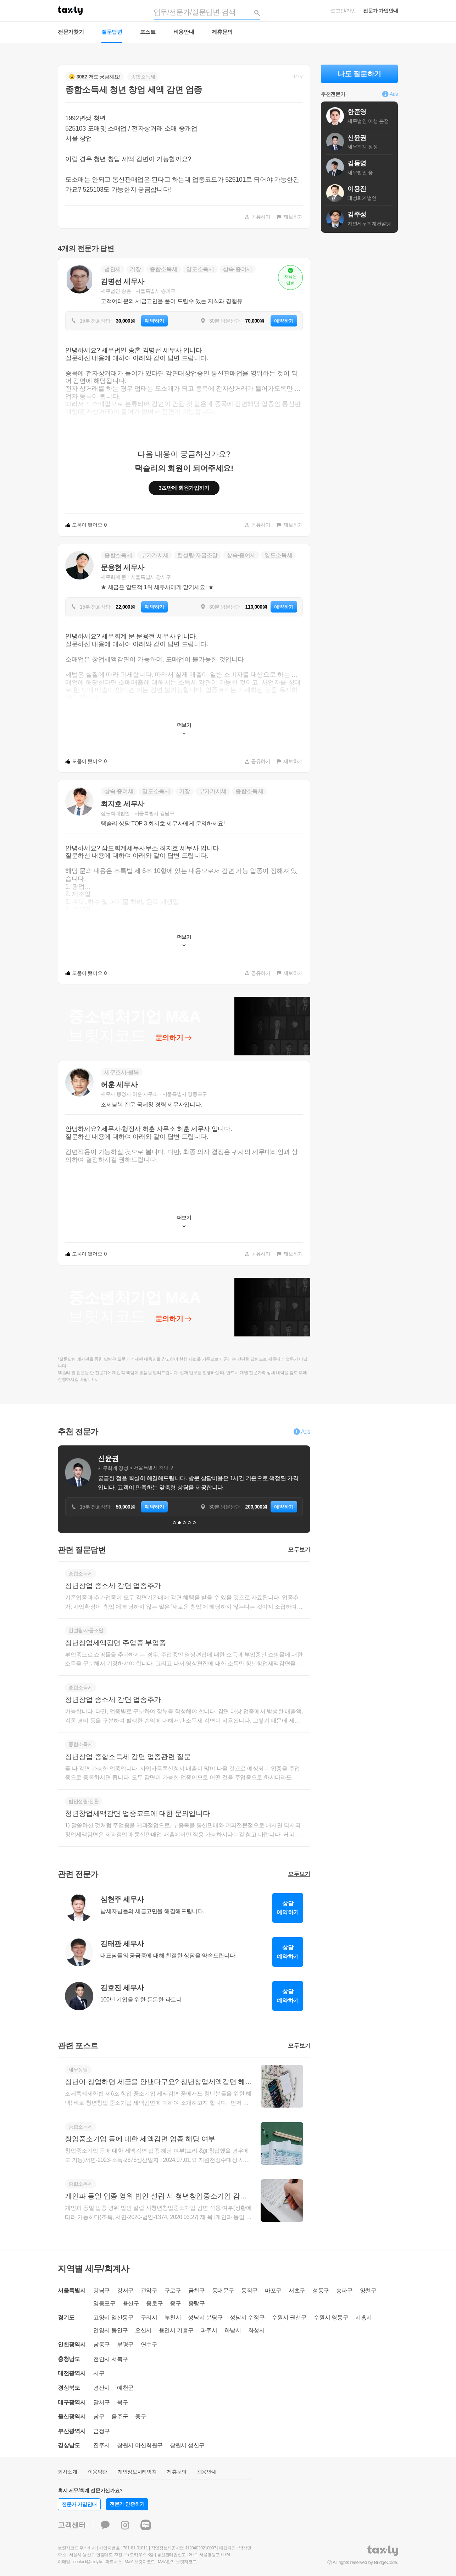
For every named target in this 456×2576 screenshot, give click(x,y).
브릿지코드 (186, 2561)
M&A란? (165, 2561)
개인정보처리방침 (137, 2472)
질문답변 (111, 32)
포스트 (148, 32)
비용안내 (183, 32)
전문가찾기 (71, 32)
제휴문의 (222, 32)
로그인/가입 (343, 10)
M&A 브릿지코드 (140, 2561)
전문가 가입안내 (380, 10)
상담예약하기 (288, 1908)
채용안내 (207, 2472)
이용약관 (97, 2472)
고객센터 (72, 2525)
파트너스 (113, 2561)
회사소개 (67, 2472)
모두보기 (299, 1550)
